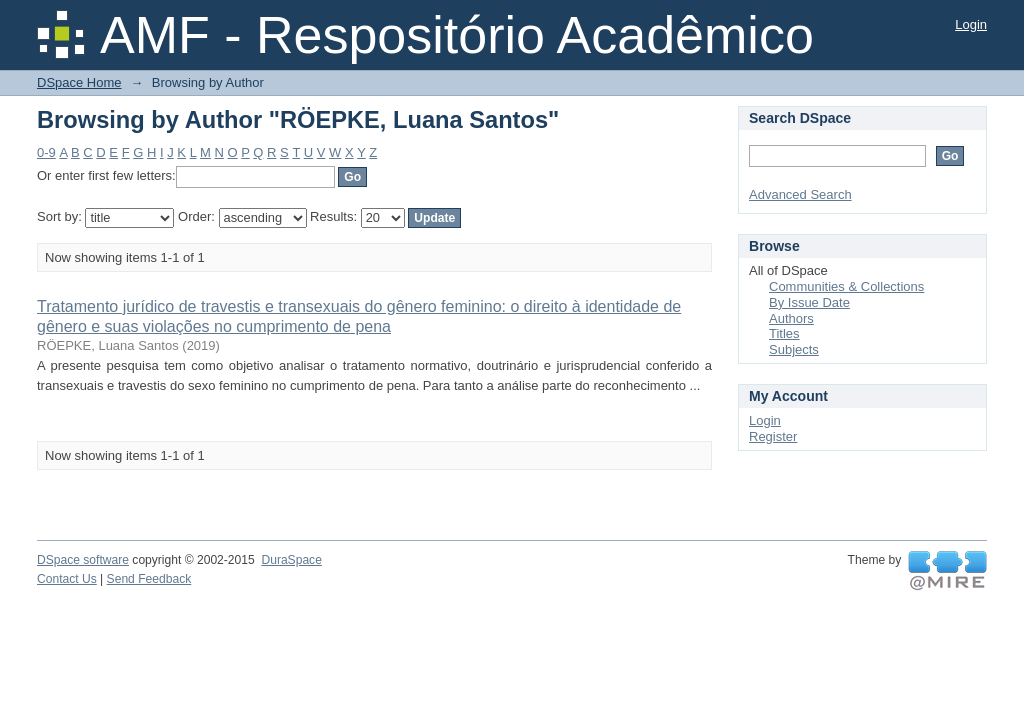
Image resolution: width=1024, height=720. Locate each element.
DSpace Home (79, 82)
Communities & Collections (846, 286)
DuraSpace (291, 560)
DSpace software (83, 560)
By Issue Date (809, 302)
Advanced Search (800, 194)
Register (773, 436)
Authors (791, 318)
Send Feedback (149, 579)
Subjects (794, 349)
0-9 (46, 152)
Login (971, 24)
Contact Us (67, 579)
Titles (784, 333)
